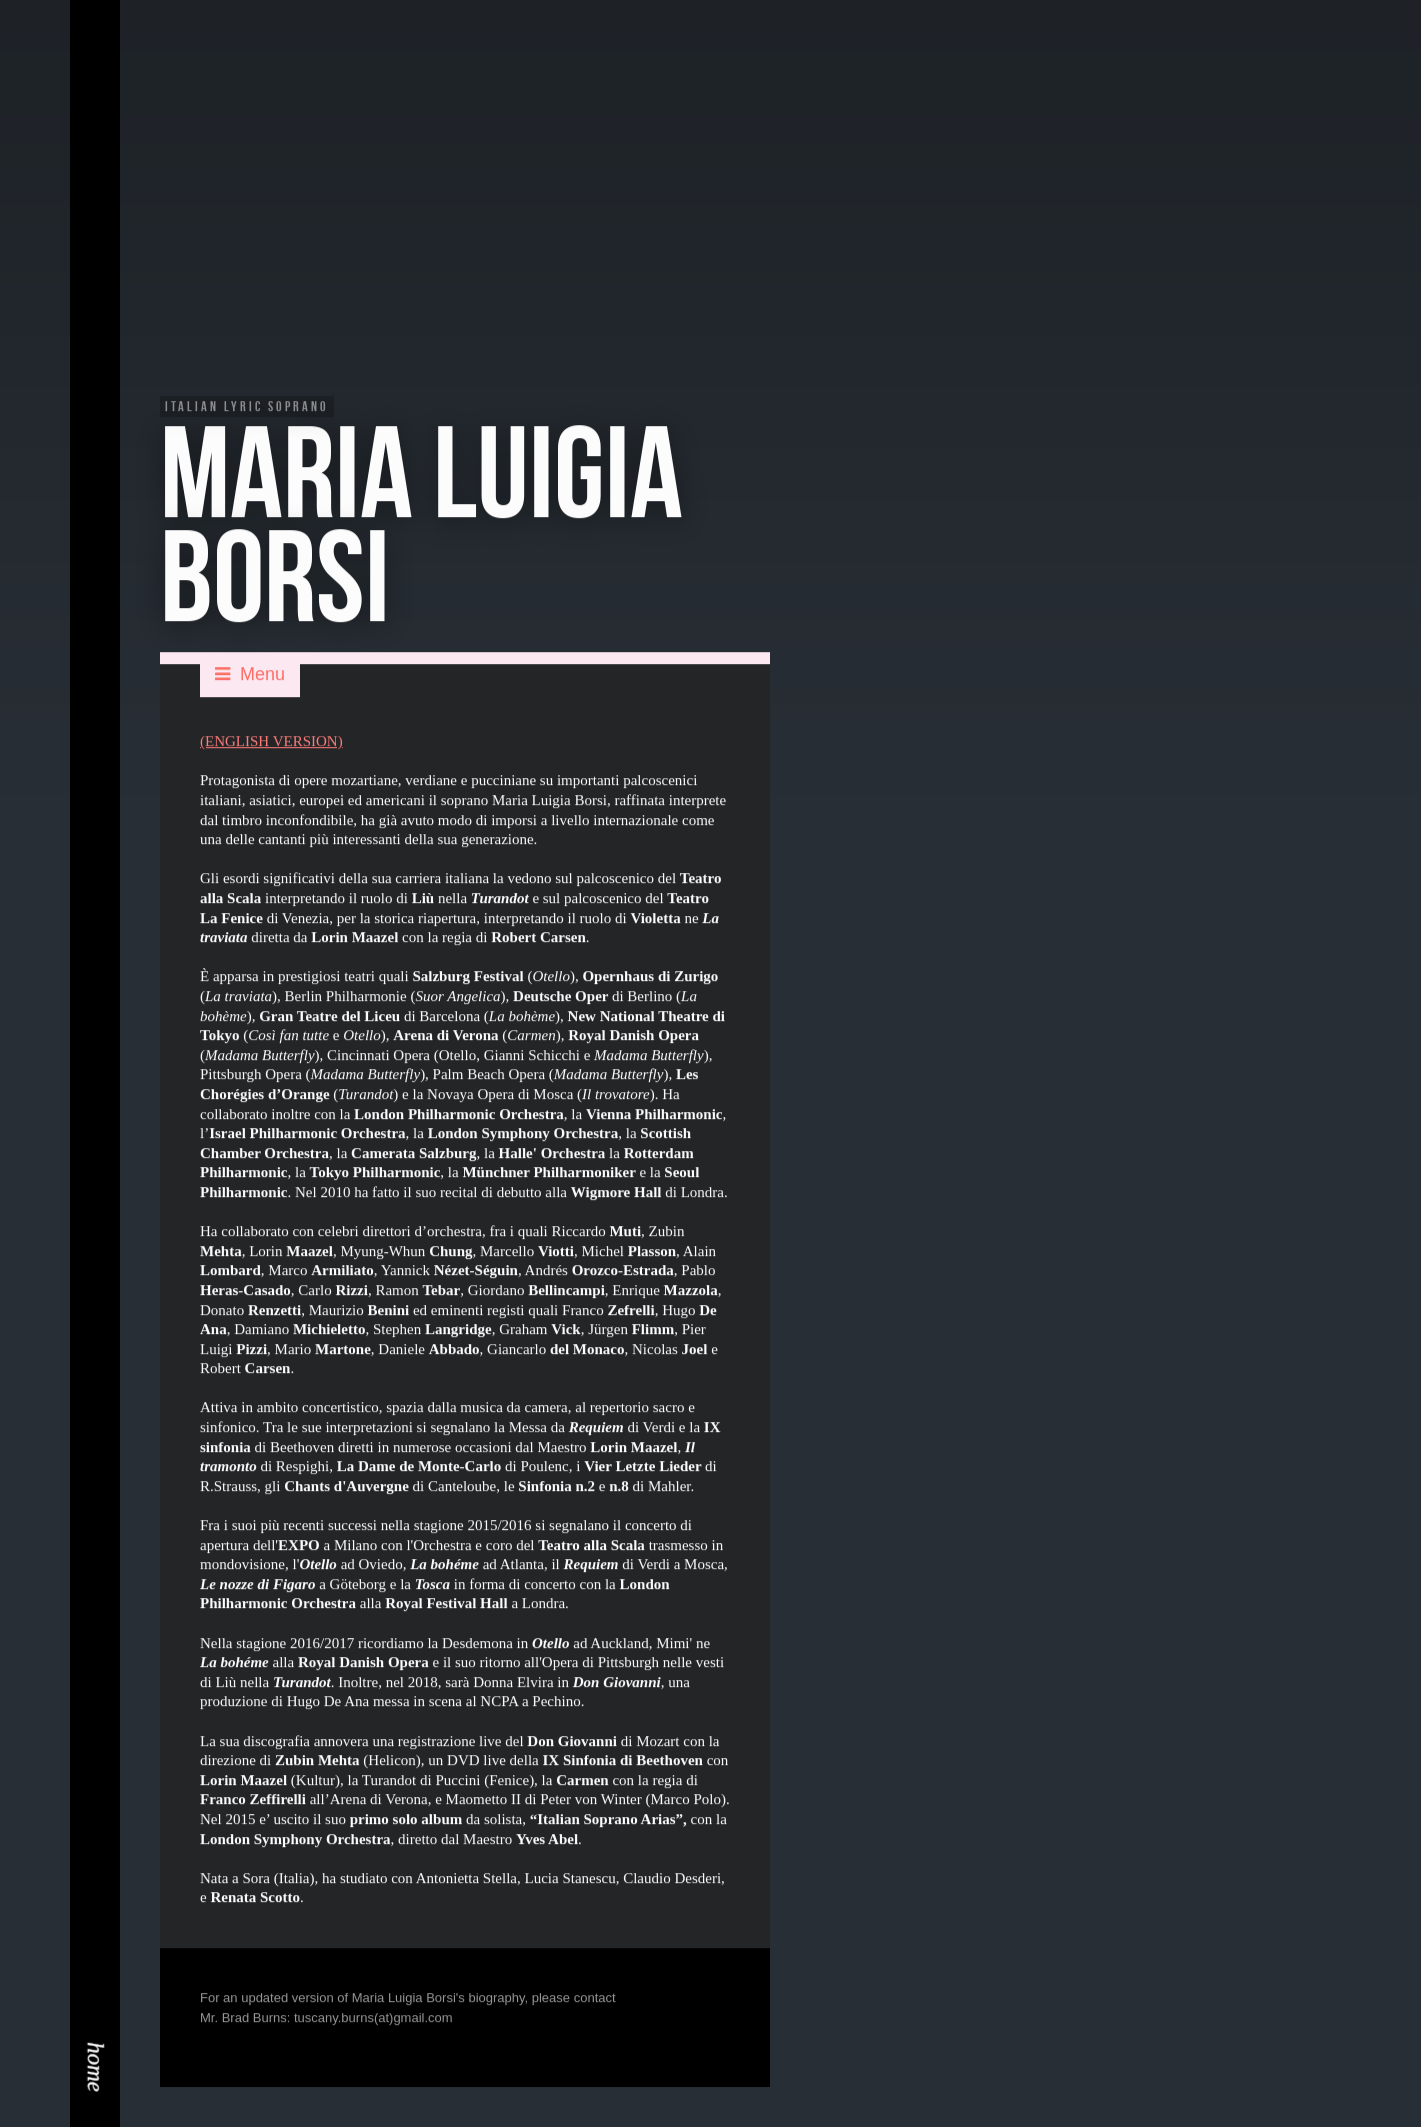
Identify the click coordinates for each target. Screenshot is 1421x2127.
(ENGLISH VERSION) (271, 743)
